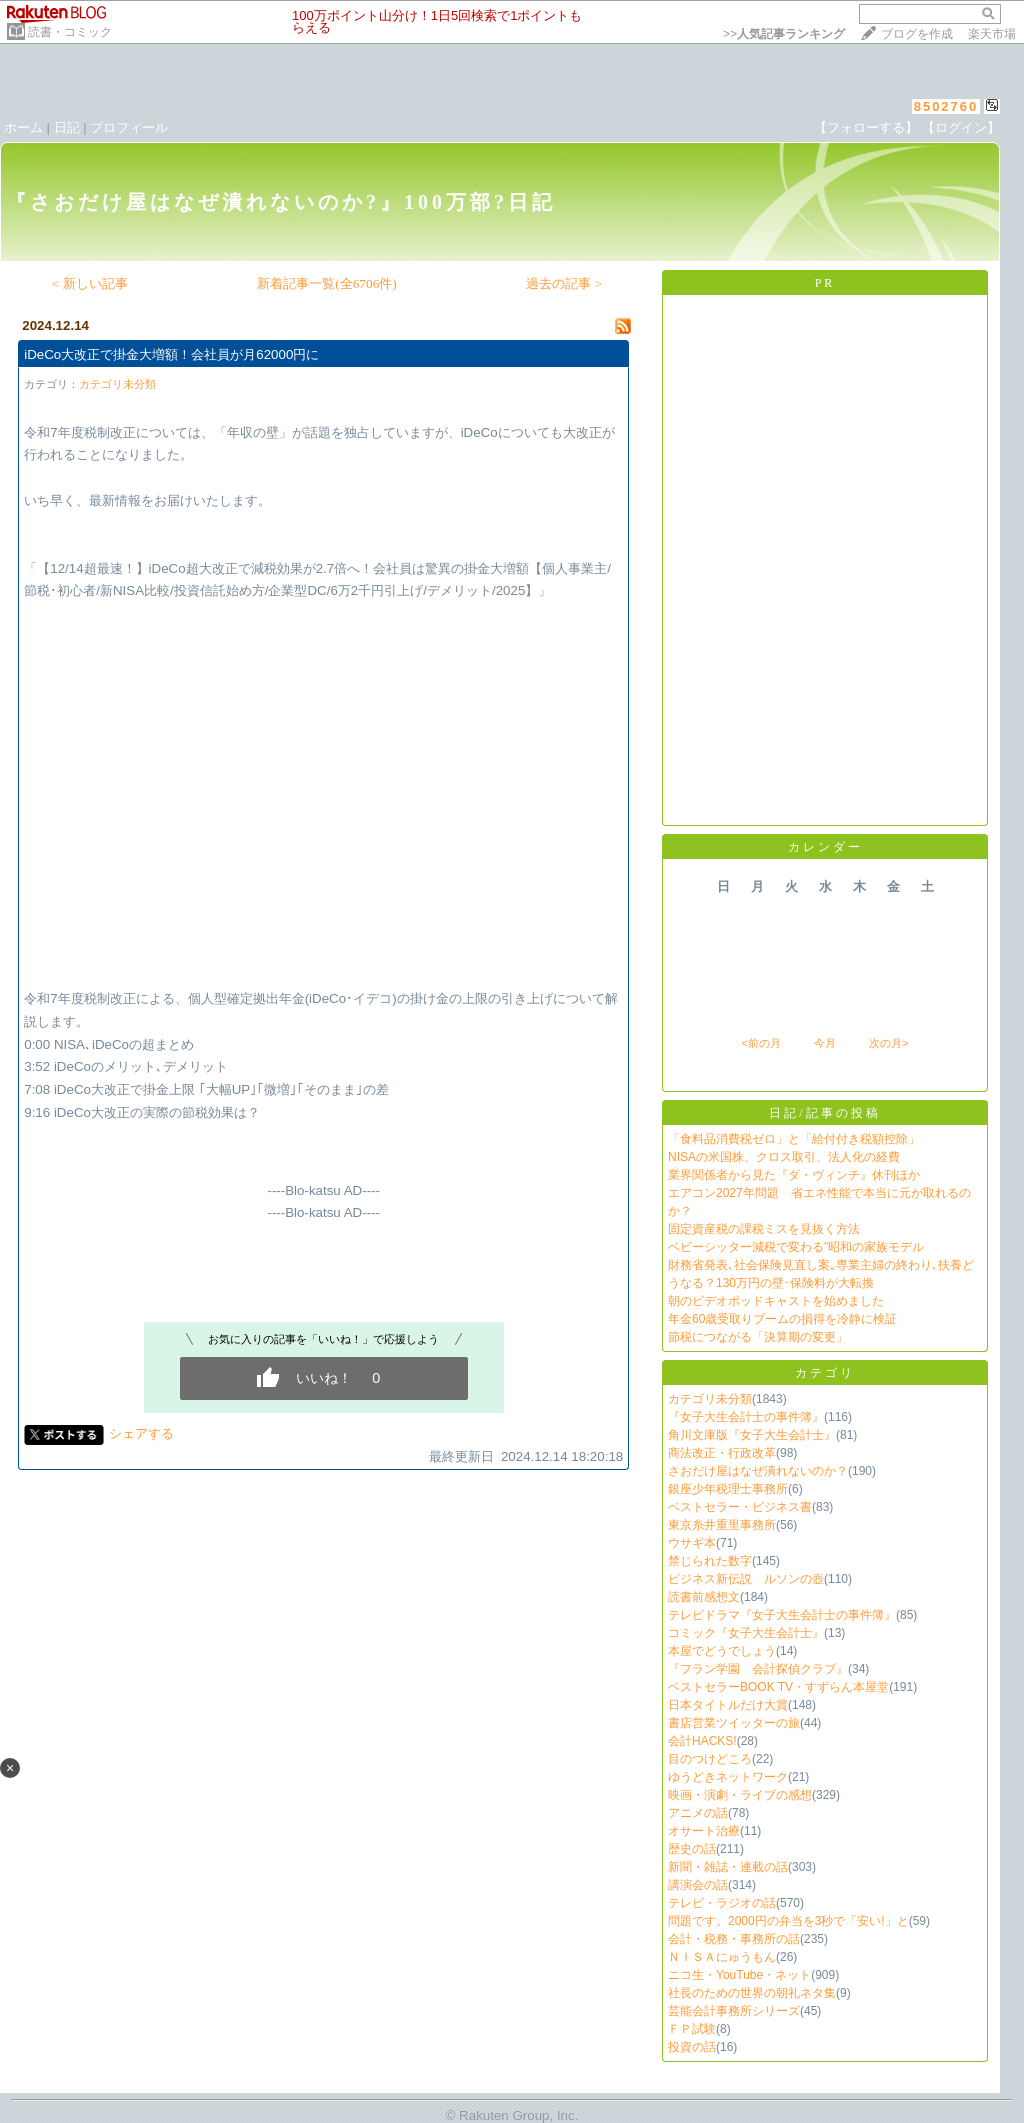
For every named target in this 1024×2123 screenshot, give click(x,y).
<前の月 (760, 1043)
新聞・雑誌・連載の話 (728, 1867)
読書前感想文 (704, 1597)
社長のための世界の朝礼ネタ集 (752, 1993)
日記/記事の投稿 (824, 1113)
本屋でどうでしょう (722, 1651)
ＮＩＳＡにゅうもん (722, 1957)
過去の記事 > (564, 283)
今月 (825, 1043)
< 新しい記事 (90, 283)
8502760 (946, 106)
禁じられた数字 (710, 1561)
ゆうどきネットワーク (728, 1777)
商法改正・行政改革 (722, 1453)
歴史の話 (692, 1849)
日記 (67, 127)
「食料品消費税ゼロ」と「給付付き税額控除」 (794, 1139)
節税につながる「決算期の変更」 (758, 1337)
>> (784, 34)
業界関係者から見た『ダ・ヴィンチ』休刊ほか (794, 1175)
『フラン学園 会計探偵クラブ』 (758, 1669)
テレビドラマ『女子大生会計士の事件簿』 (782, 1615)
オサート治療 (704, 1831)
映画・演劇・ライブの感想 (740, 1795)
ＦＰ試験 (692, 2029)
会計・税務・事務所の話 (734, 1939)
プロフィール (129, 127)
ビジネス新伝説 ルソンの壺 (746, 1579)
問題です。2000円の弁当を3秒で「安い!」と (788, 1921)
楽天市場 (992, 34)
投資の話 (692, 2047)
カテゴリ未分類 (117, 384)
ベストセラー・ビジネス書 (740, 1507)
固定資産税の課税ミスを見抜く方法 (764, 1229)
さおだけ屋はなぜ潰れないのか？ (758, 1471)
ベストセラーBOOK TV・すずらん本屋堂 (778, 1687)
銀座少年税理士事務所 (728, 1489)
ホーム (23, 127)
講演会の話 (698, 1885)
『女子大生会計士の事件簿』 (746, 1417)
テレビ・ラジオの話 (722, 1903)
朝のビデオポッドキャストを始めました (776, 1301)
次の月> (888, 1043)
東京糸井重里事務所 (722, 1525)
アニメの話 (698, 1813)
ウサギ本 (692, 1543)
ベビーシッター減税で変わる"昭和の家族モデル (796, 1247)
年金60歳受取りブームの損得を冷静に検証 (782, 1319)
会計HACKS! (702, 1741)
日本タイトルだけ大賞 (728, 1705)
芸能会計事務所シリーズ (734, 2011)
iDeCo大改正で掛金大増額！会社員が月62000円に (171, 354)
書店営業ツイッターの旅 (734, 1723)
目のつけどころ (710, 1759)
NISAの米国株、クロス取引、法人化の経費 (784, 1157)
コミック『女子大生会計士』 (746, 1633)
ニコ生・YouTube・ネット (739, 1975)
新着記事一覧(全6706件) (327, 283)
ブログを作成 (917, 34)
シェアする (141, 1433)
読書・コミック (70, 32)
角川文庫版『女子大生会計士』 (752, 1435)
